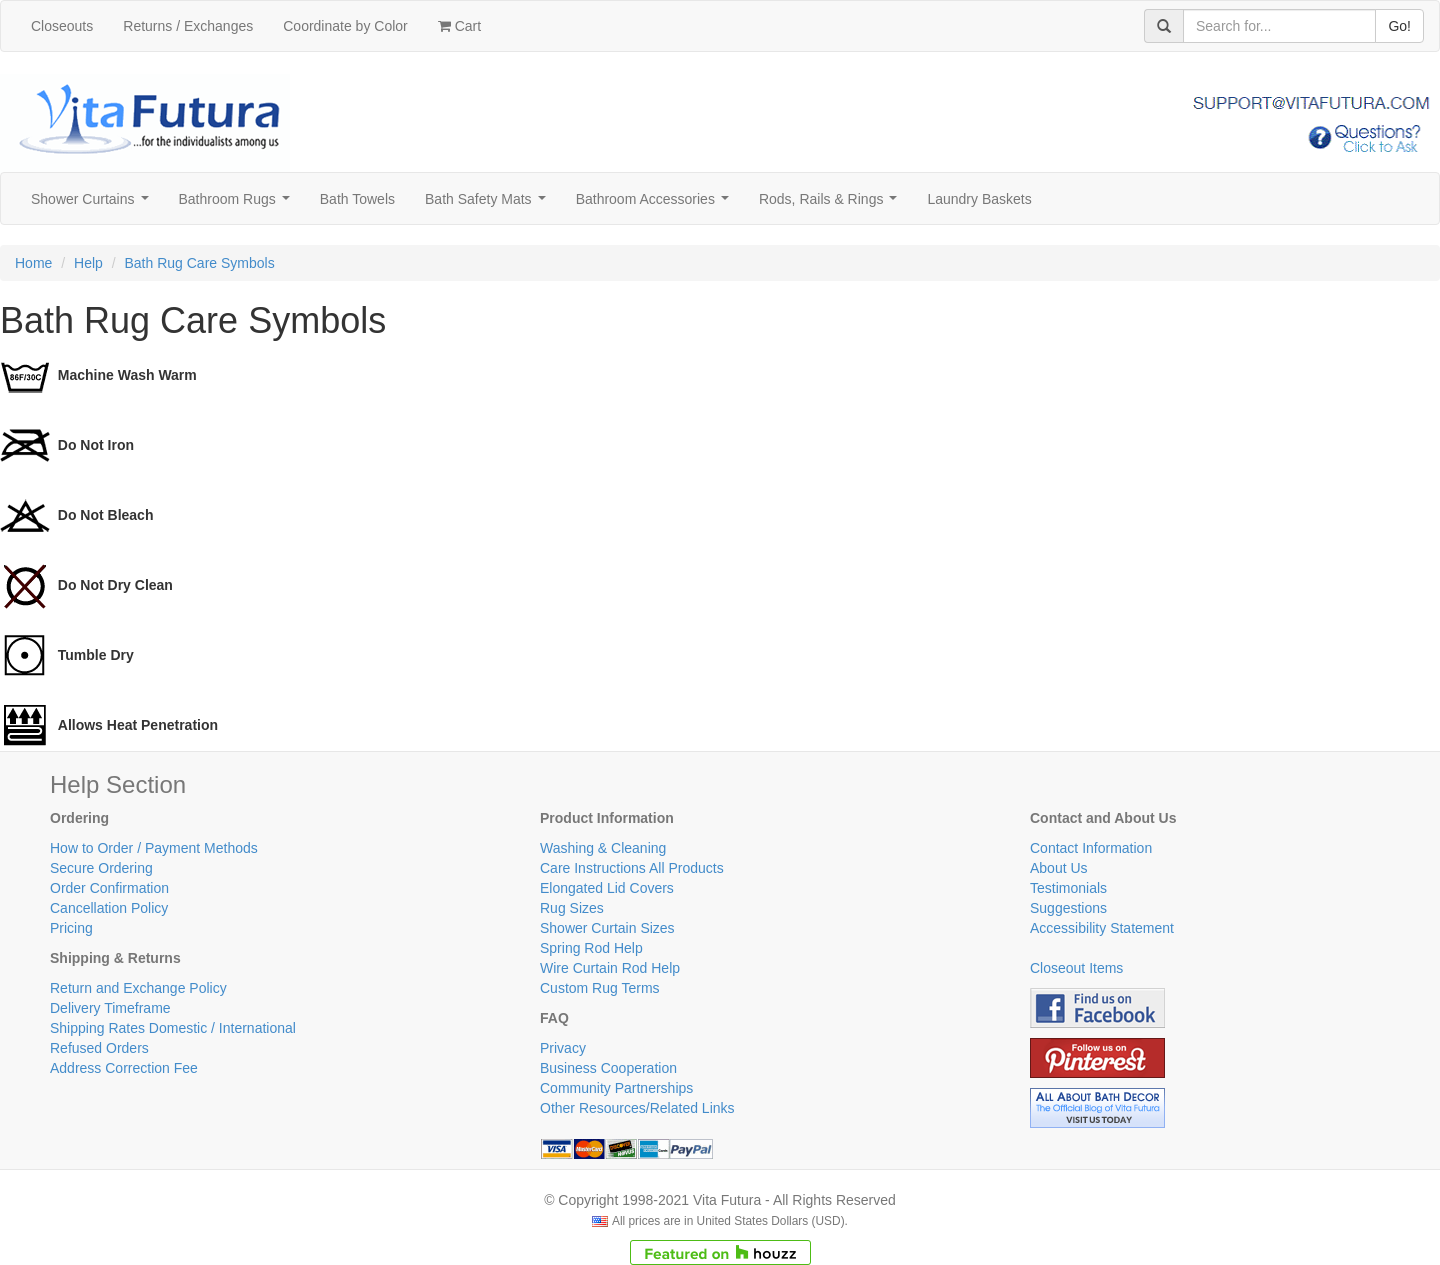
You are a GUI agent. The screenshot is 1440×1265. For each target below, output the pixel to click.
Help (88, 263)
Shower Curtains (93, 204)
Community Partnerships (616, 1088)
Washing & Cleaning (603, 848)
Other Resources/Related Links (637, 1108)
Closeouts (62, 26)
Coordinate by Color (345, 26)
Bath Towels (357, 199)
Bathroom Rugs (238, 204)
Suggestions (1068, 908)
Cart (459, 26)
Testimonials (1068, 888)
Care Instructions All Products (632, 868)
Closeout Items (1076, 968)
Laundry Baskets (979, 199)
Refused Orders (99, 1048)
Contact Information (1091, 848)
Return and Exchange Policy (138, 988)
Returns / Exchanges (188, 26)
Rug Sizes (572, 908)
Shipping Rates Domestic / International (173, 1028)
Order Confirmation (109, 888)
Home (33, 263)
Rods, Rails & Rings (832, 204)
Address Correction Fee (124, 1068)
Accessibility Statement (1102, 928)
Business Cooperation (608, 1068)
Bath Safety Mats (489, 204)
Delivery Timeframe (110, 1008)
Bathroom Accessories (656, 204)
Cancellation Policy (109, 908)
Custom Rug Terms (600, 988)
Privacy (563, 1048)
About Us (1059, 868)
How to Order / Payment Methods (154, 848)
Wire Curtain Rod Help (610, 968)
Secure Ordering (101, 868)
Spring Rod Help (591, 948)
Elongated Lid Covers (607, 888)
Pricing (71, 928)
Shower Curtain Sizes (607, 928)
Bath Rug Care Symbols (200, 263)
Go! (1399, 26)
